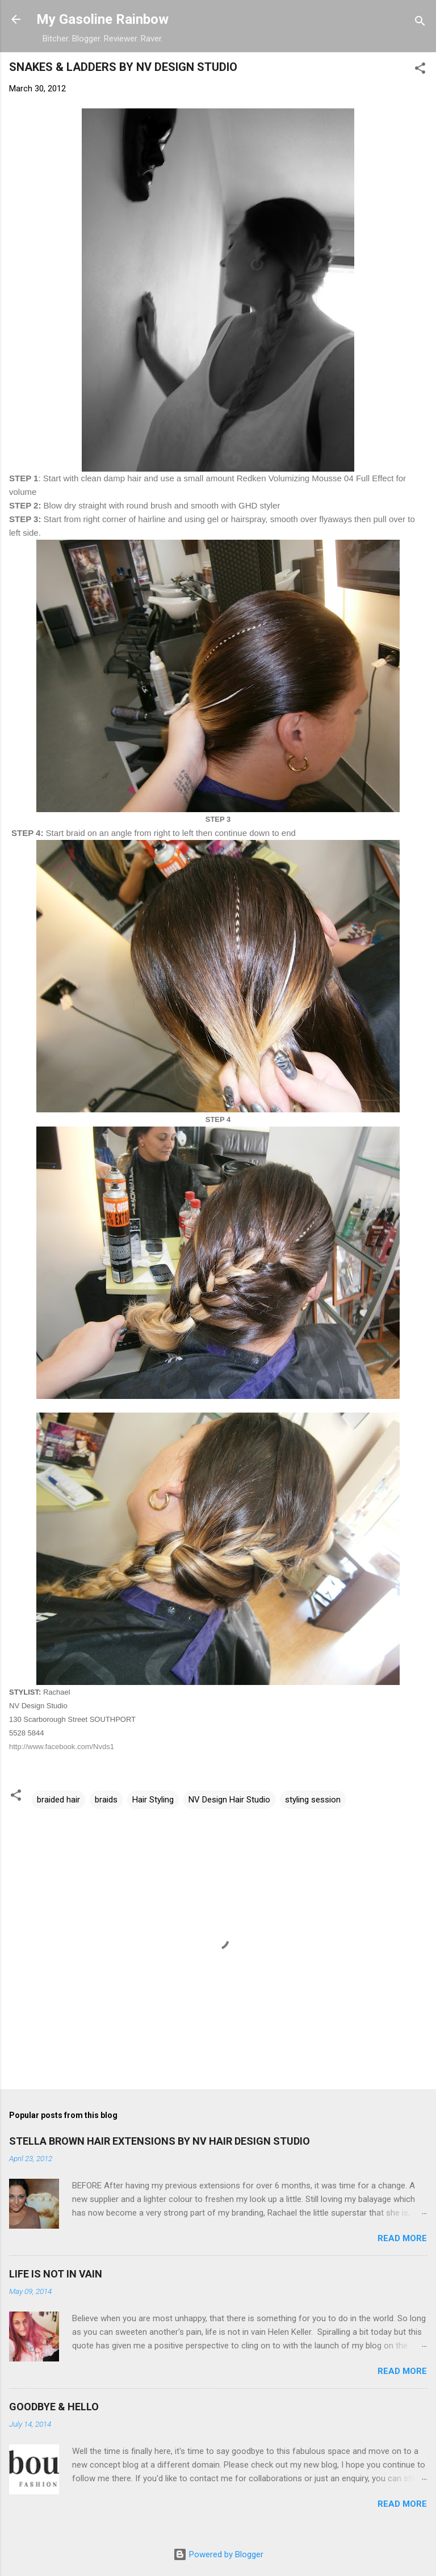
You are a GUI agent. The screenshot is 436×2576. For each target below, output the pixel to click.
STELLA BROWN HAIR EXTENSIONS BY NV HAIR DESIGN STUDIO (159, 2141)
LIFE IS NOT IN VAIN (55, 2274)
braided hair (58, 1800)
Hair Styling (153, 1800)
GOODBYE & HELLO (54, 2407)
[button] (420, 70)
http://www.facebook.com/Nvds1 (61, 1746)
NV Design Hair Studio (229, 1800)
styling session (313, 1800)
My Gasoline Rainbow (102, 19)
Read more (402, 2238)
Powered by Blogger (218, 2554)
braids (106, 1800)
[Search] (420, 23)
